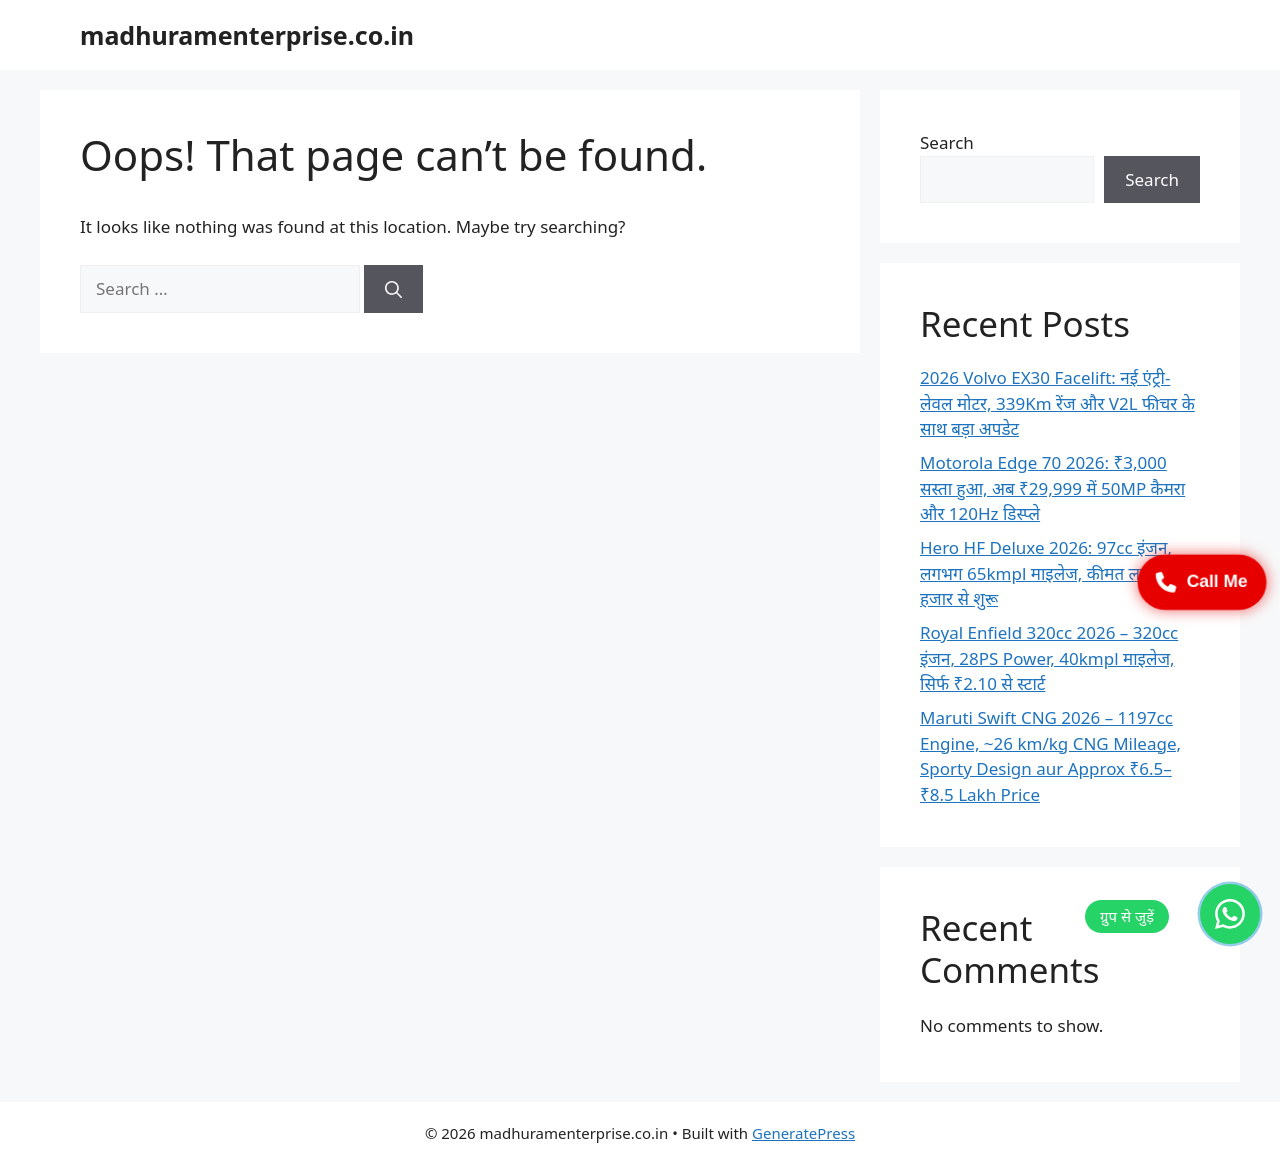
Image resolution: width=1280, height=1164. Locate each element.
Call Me (1202, 582)
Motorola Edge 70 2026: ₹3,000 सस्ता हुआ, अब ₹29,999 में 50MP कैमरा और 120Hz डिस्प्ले (1052, 488)
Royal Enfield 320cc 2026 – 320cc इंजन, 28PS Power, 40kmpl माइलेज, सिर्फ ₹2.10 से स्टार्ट (1049, 658)
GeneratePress (803, 1133)
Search (947, 142)
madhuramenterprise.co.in (247, 35)
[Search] (393, 289)
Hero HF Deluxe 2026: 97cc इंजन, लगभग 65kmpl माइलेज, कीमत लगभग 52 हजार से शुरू (1057, 573)
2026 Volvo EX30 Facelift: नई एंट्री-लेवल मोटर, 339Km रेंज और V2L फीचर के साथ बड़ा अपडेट (1057, 403)
